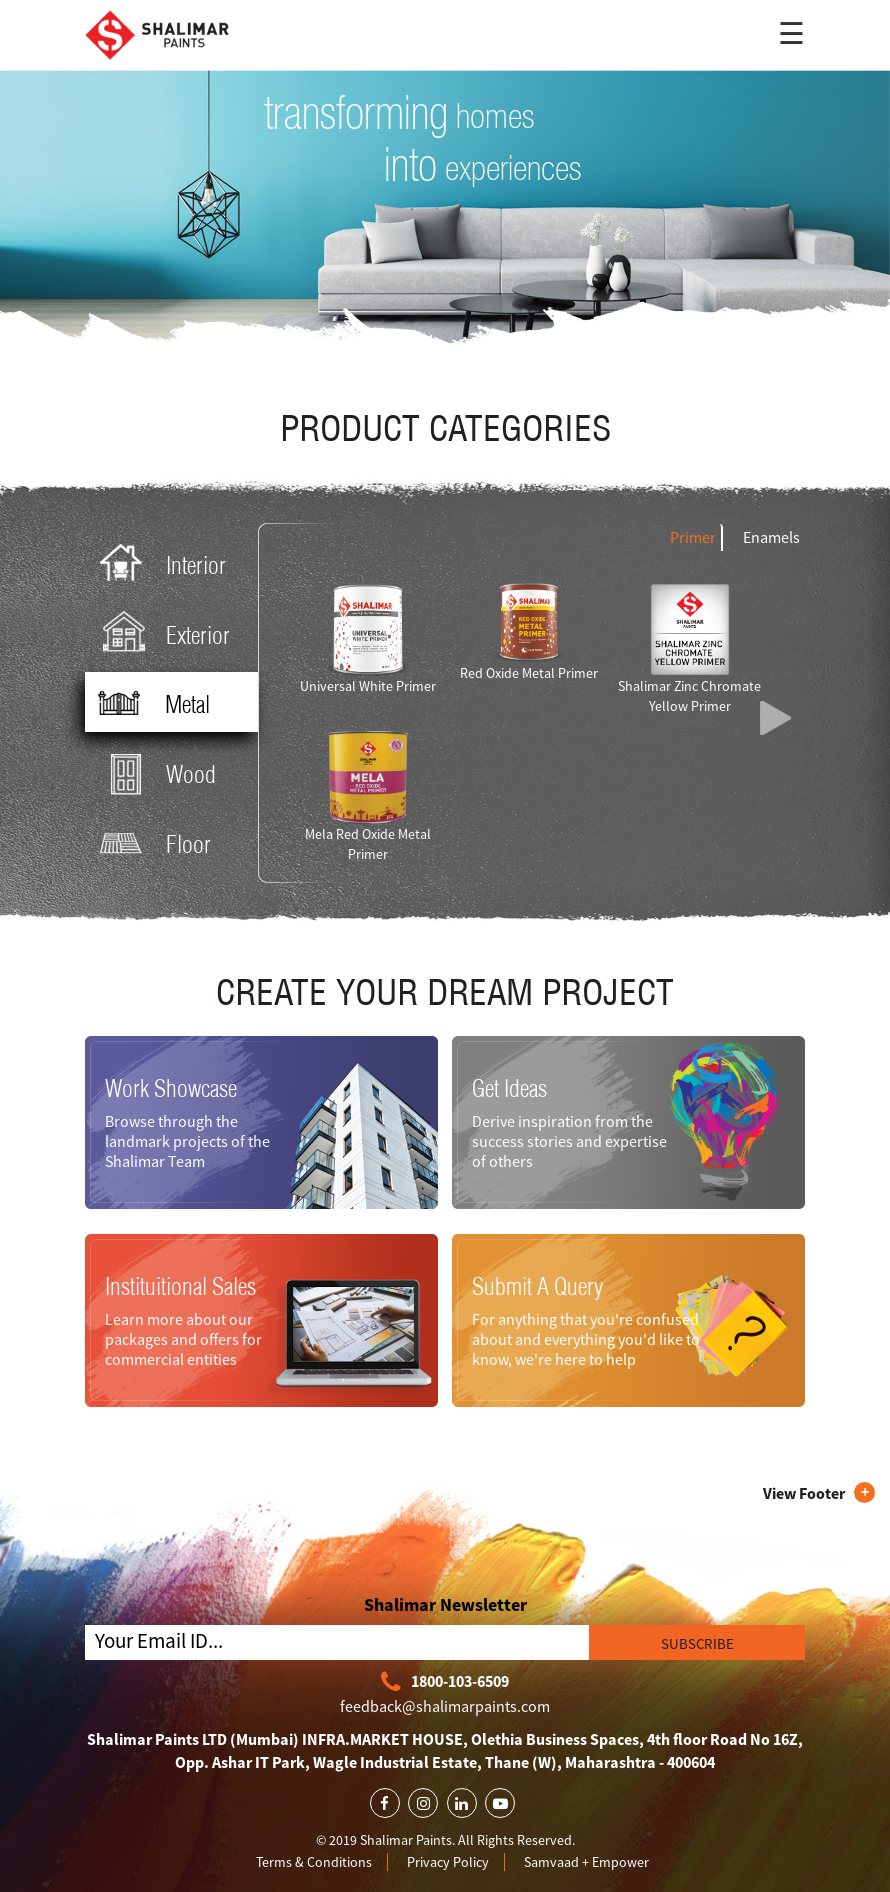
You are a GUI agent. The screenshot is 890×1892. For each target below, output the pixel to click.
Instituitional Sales (180, 1286)
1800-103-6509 (445, 1682)
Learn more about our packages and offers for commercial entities (183, 1339)
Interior (158, 563)
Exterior (160, 633)
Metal (150, 703)
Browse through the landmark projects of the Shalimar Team (187, 1141)
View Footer (804, 1493)
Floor (151, 842)
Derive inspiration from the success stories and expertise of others (569, 1141)
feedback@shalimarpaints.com (445, 1706)
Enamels (771, 537)
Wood (153, 772)
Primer (693, 537)
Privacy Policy (448, 1862)
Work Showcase (171, 1087)
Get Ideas (509, 1087)
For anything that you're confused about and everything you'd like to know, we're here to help (586, 1339)
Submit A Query (537, 1286)
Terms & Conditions (314, 1862)
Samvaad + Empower (586, 1862)
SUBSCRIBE (697, 1643)
